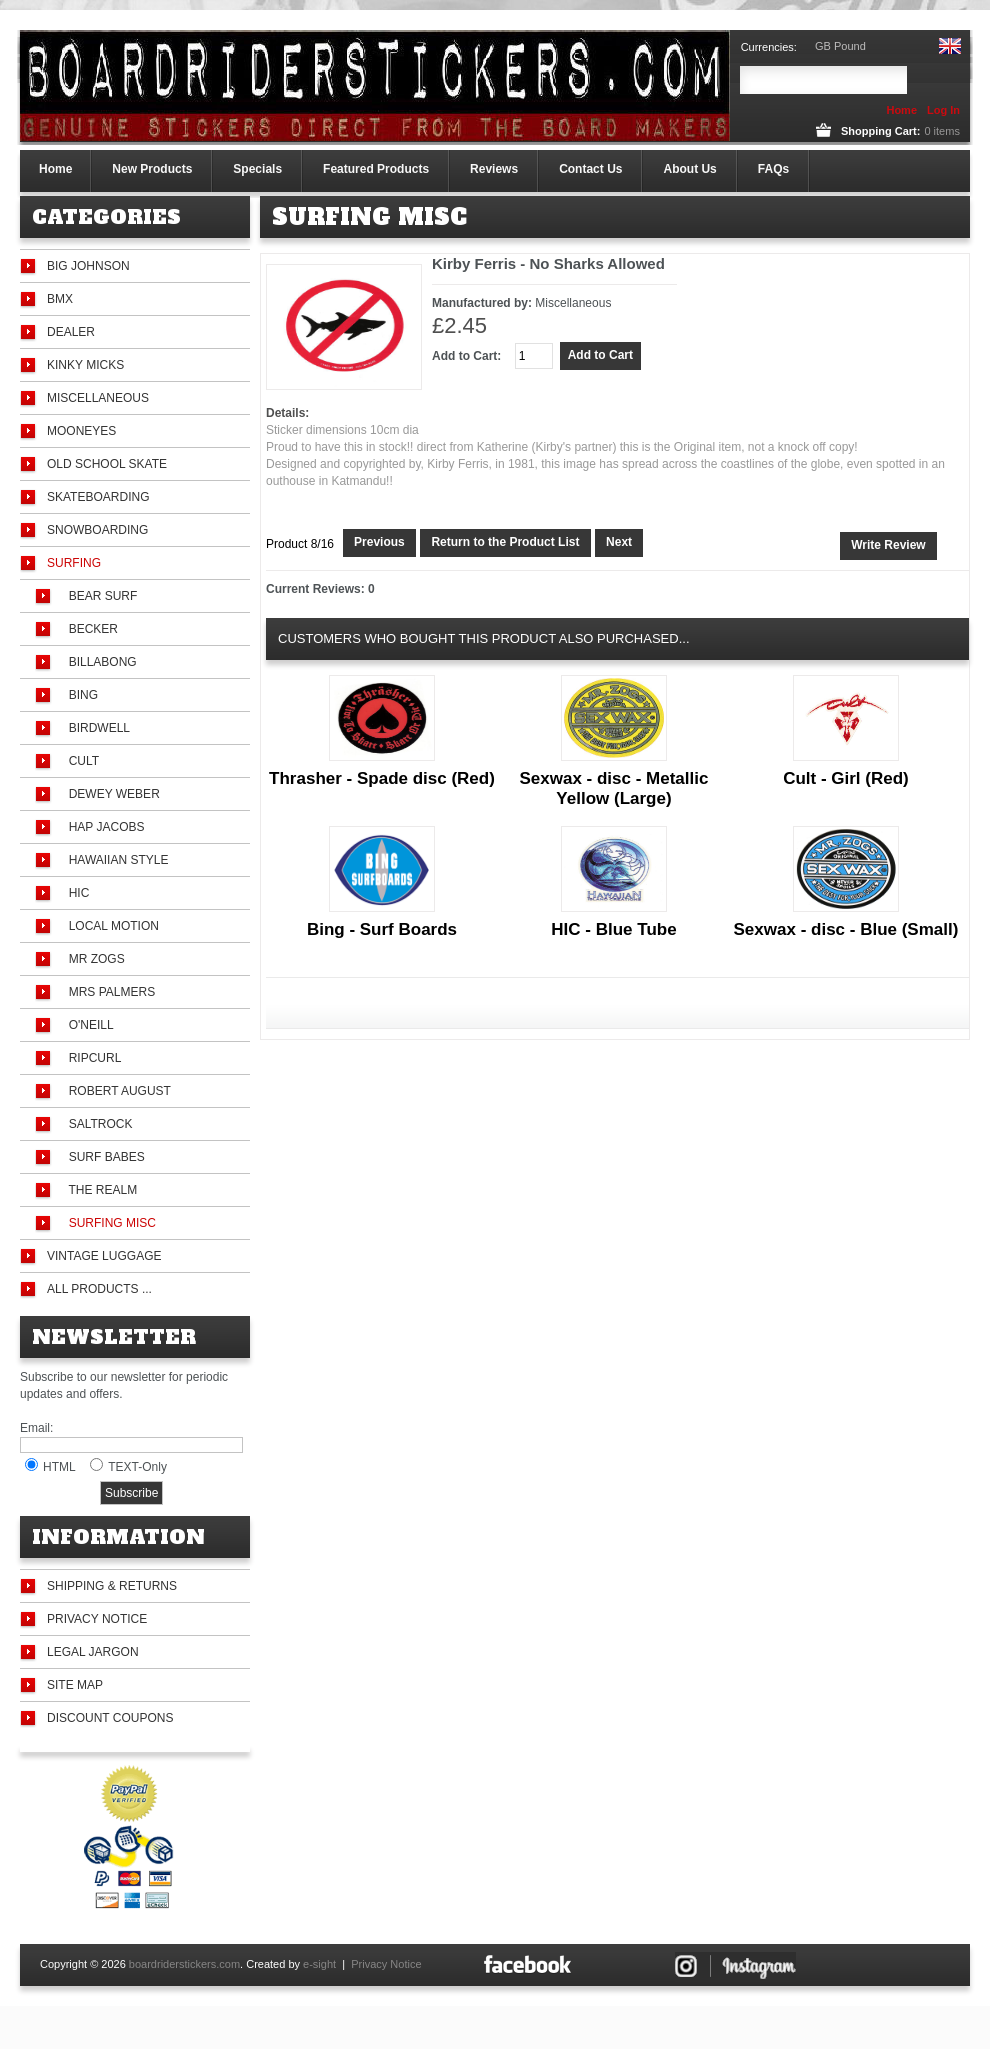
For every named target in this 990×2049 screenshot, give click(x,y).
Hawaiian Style (115, 860)
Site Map (75, 1685)
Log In (943, 110)
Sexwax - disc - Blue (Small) (846, 929)
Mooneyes (81, 431)
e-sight (319, 1964)
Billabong (99, 662)
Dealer (71, 332)
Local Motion (110, 926)
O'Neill (88, 1025)
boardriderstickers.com (184, 1964)
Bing (80, 695)
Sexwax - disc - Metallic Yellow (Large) (613, 788)
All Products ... (99, 1289)
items (941, 131)
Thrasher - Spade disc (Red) (382, 778)
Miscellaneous (98, 398)
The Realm (99, 1190)
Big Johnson (88, 266)
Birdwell (96, 728)
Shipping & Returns (112, 1586)
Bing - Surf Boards (382, 929)
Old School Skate (107, 464)
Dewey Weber (111, 794)
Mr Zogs (93, 959)
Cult (80, 761)
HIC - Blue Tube (613, 929)
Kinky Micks (85, 365)
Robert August (116, 1091)
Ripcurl (91, 1058)
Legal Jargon (93, 1652)
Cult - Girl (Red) (846, 778)
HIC (75, 893)
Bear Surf (99, 596)
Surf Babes (103, 1157)
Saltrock (97, 1124)
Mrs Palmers (108, 992)
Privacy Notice (97, 1619)
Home (901, 110)
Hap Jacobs (103, 827)
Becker (90, 629)
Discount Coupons (110, 1718)
